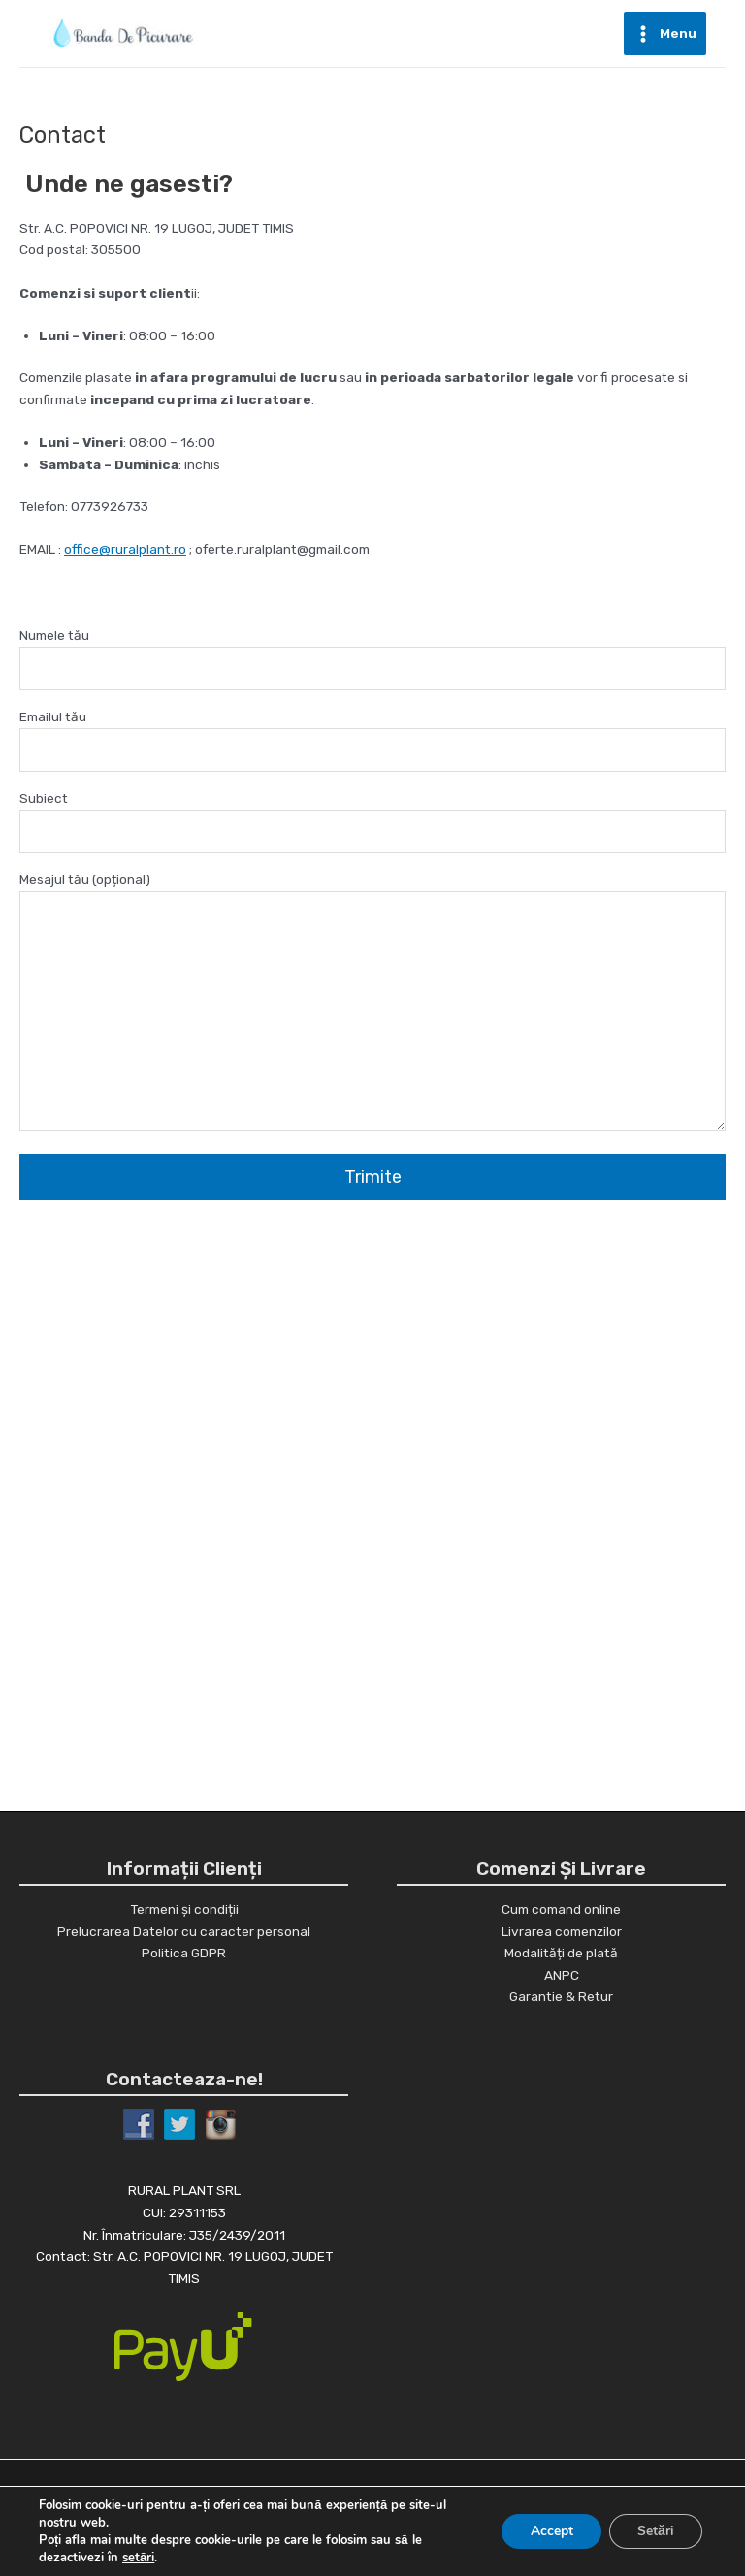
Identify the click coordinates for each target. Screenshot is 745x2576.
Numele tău (372, 658)
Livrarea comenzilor (562, 1931)
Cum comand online (561, 1909)
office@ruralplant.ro (125, 549)
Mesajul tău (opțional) (372, 1004)
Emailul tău (372, 740)
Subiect (372, 821)
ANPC (561, 1975)
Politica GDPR (184, 1952)
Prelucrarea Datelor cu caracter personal (183, 1931)
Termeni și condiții (184, 1909)
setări (138, 2557)
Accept (549, 2531)
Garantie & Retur (561, 1996)
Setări (654, 2531)
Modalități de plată (561, 1952)
